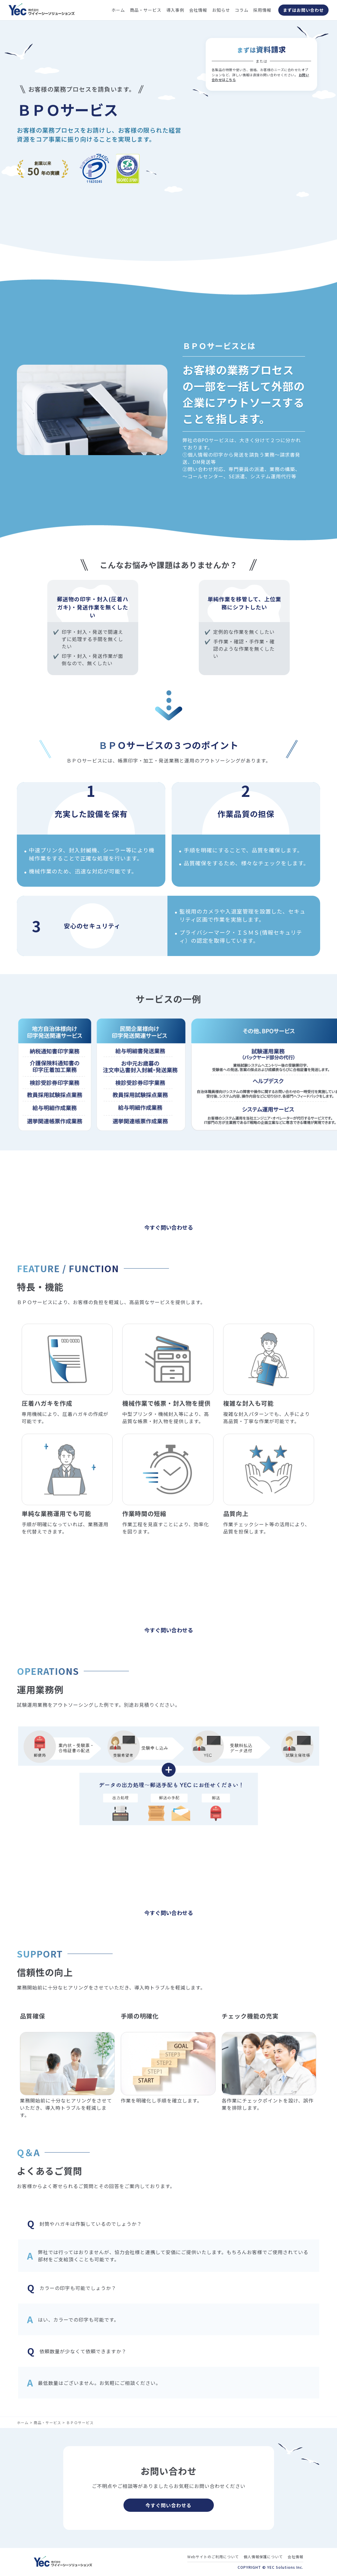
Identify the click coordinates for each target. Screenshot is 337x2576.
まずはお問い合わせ (303, 10)
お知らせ (221, 10)
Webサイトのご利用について (213, 2556)
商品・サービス (145, 10)
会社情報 (198, 10)
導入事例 (175, 10)
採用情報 (262, 10)
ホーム (118, 10)
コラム (241, 10)
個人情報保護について (263, 2556)
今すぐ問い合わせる (168, 2505)
